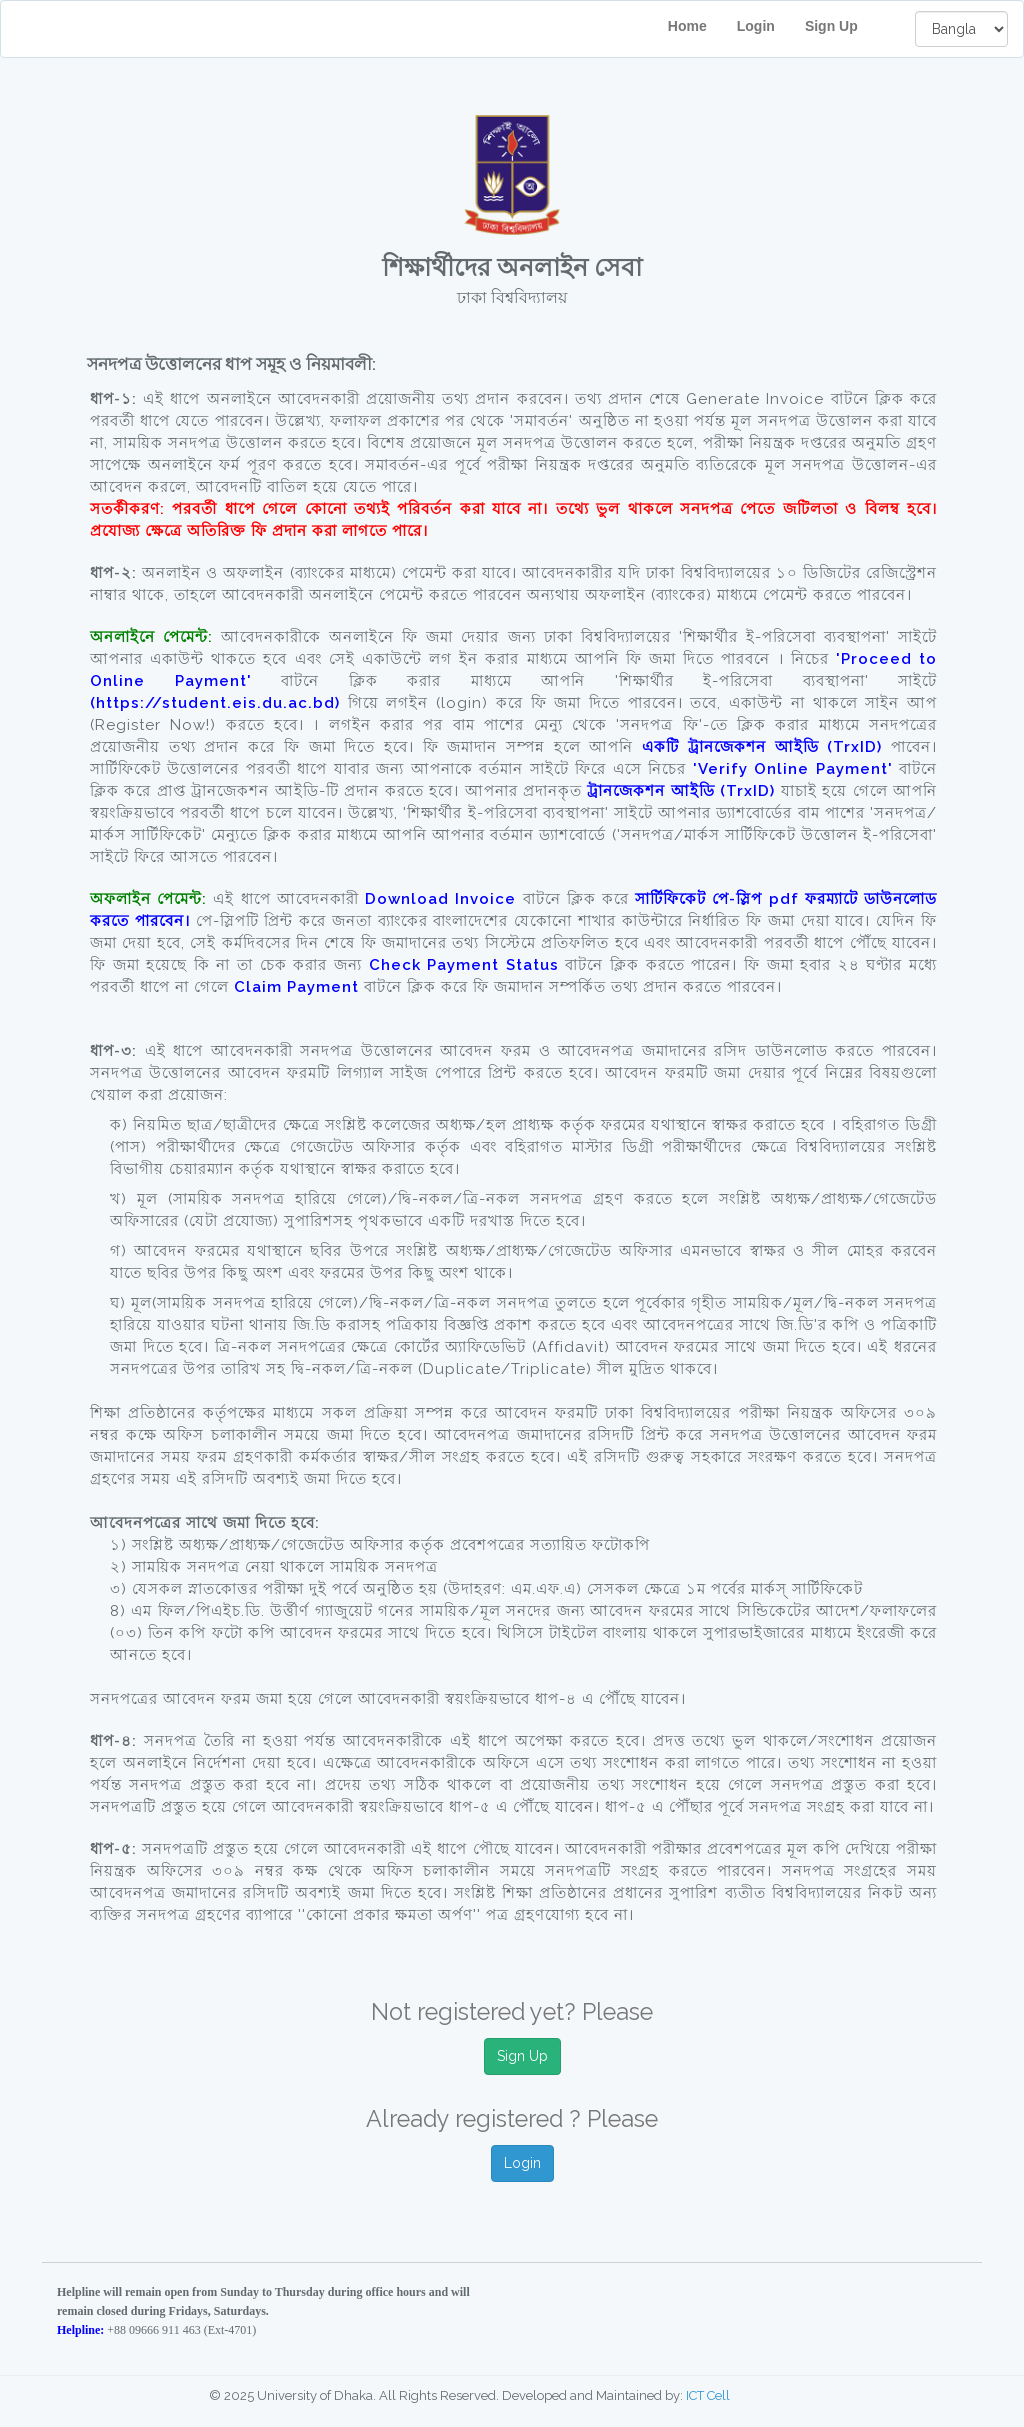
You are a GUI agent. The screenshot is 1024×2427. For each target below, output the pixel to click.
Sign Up (845, 26)
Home (687, 26)
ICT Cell (708, 2395)
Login (756, 26)
